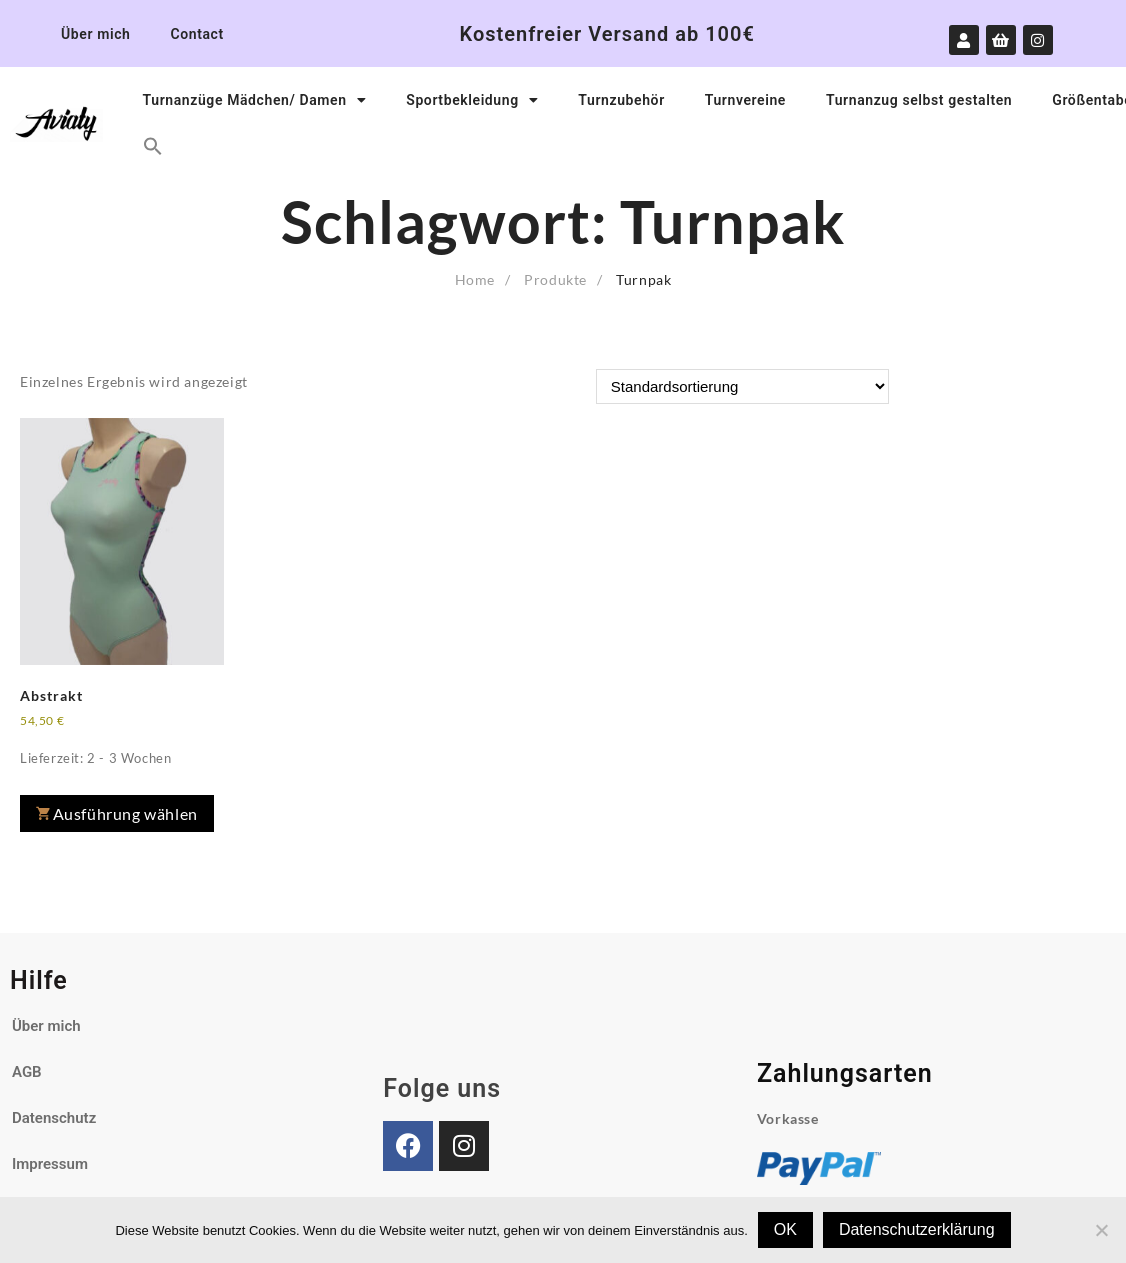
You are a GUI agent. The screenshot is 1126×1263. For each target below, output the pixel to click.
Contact (196, 34)
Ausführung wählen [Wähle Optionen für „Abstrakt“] (125, 813)
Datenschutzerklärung (917, 1229)
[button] (153, 146)
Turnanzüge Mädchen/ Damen (255, 100)
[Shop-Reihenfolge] (742, 386)
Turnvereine (745, 100)
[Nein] (1101, 1230)
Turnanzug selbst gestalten (919, 100)
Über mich (95, 34)
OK (785, 1229)
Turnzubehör (621, 100)
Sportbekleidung (472, 100)
